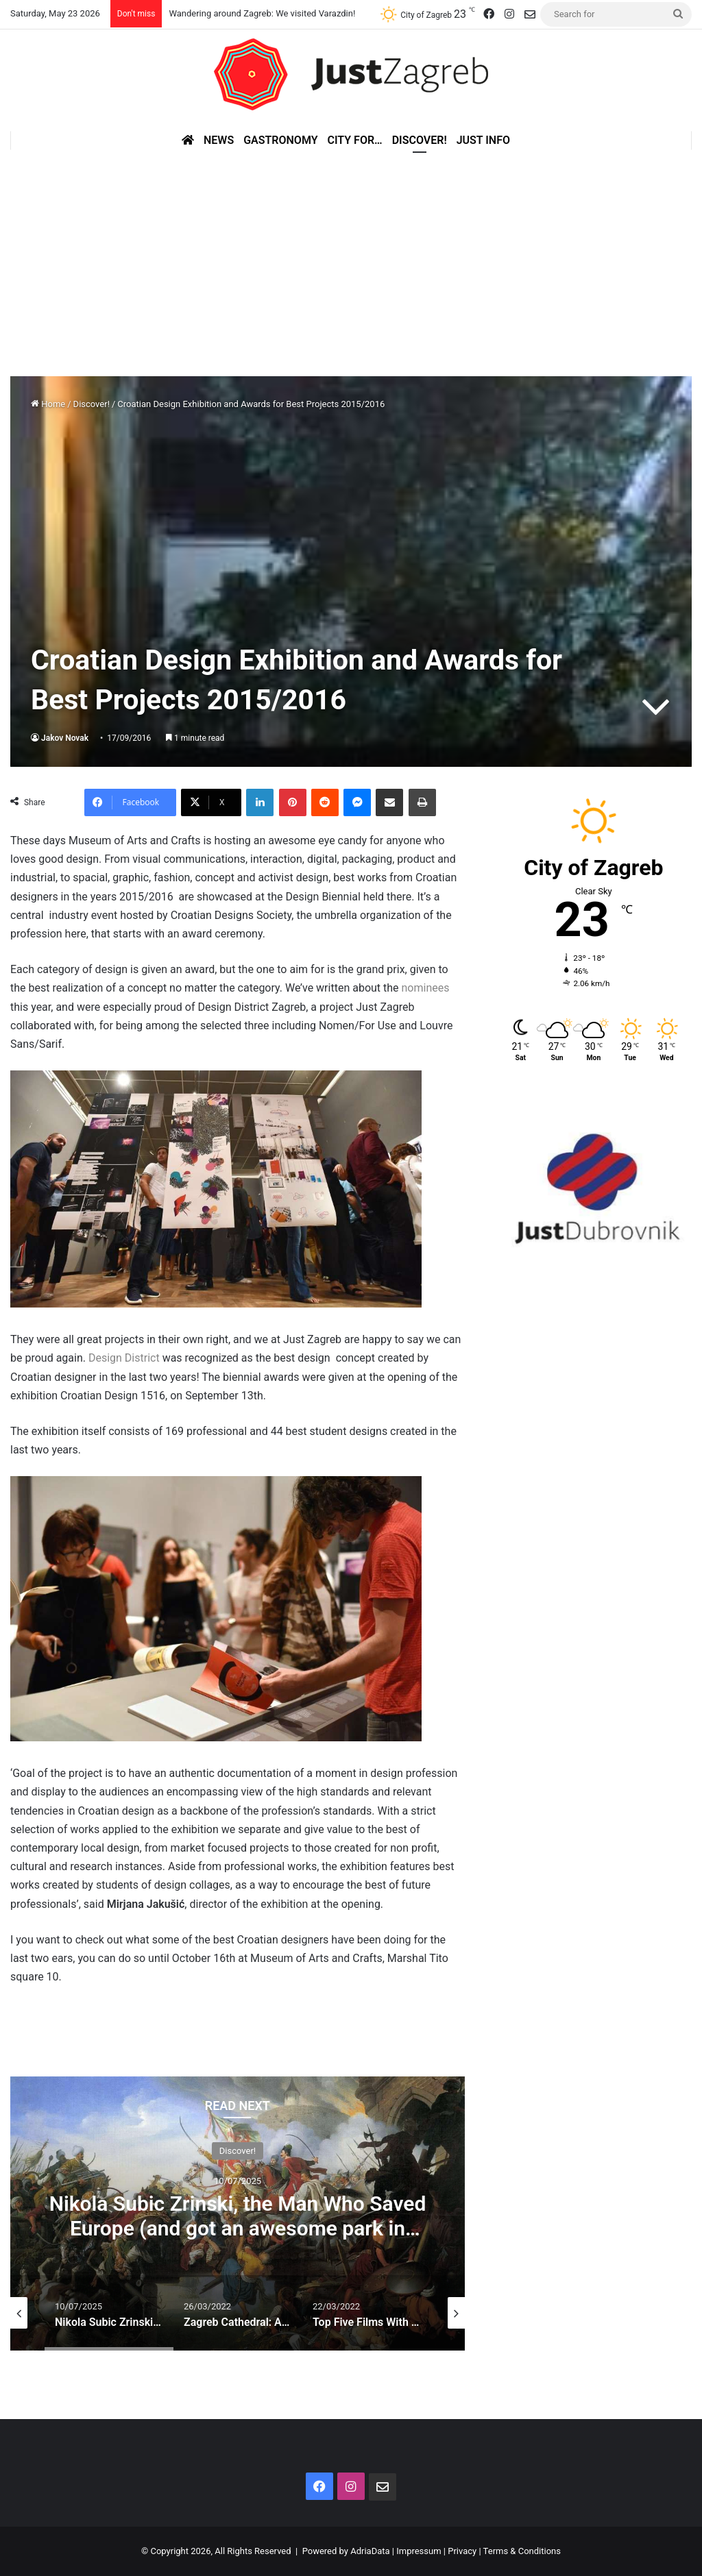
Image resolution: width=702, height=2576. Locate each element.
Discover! (419, 140)
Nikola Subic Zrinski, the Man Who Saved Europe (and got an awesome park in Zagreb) (237, 2227)
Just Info (483, 140)
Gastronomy (280, 140)
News (219, 140)
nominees (426, 987)
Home (48, 404)
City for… (355, 140)
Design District (124, 1357)
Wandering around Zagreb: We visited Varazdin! (262, 13)
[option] (237, 2213)
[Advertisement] (351, 253)
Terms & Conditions (522, 2551)
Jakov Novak (64, 738)
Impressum (418, 2551)
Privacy (462, 2551)
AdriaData (369, 2551)
